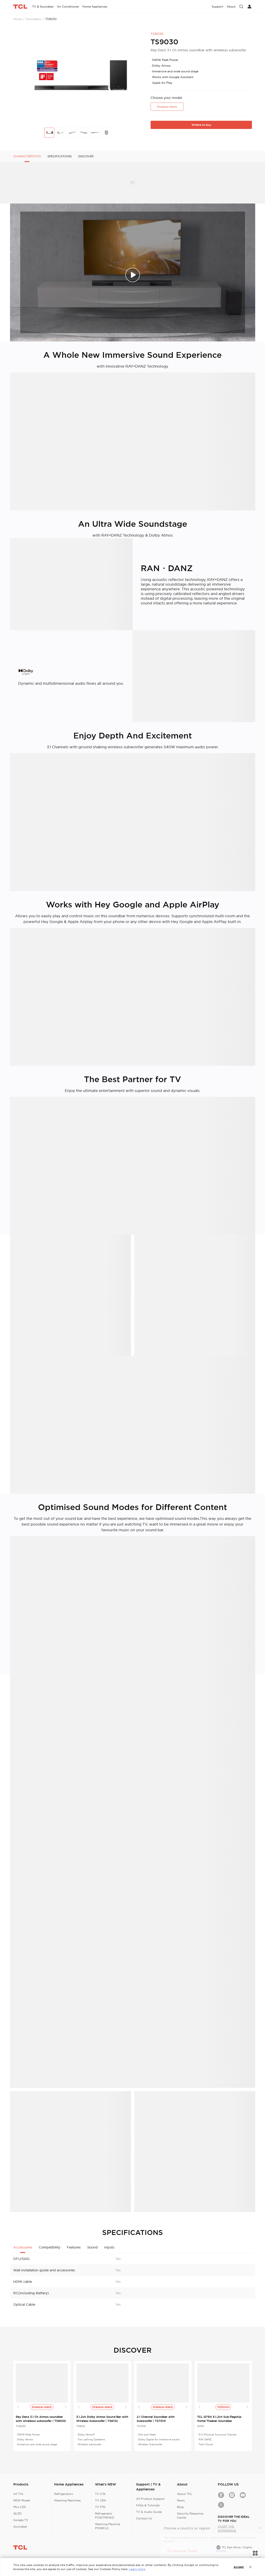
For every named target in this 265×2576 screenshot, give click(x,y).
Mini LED (19, 2507)
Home (17, 19)
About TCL (184, 2494)
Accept (239, 2567)
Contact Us (144, 2518)
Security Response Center (190, 2515)
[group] (78, 77)
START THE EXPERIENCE (227, 2528)
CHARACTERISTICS (27, 156)
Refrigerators (63, 2494)
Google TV (20, 2520)
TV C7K (100, 2494)
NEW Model (21, 2500)
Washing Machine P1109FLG (107, 2526)
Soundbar (20, 2526)
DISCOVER (86, 156)
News (181, 2500)
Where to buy (201, 125)
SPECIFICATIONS (59, 156)
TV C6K (100, 2500)
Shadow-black (167, 106)
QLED (17, 2513)
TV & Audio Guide (149, 2512)
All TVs (18, 2494)
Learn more (137, 2569)
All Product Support (150, 2499)
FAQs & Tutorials (148, 2505)
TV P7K (100, 2507)
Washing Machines (67, 2500)
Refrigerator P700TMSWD (104, 2515)
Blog (180, 2507)
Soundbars (33, 19)
